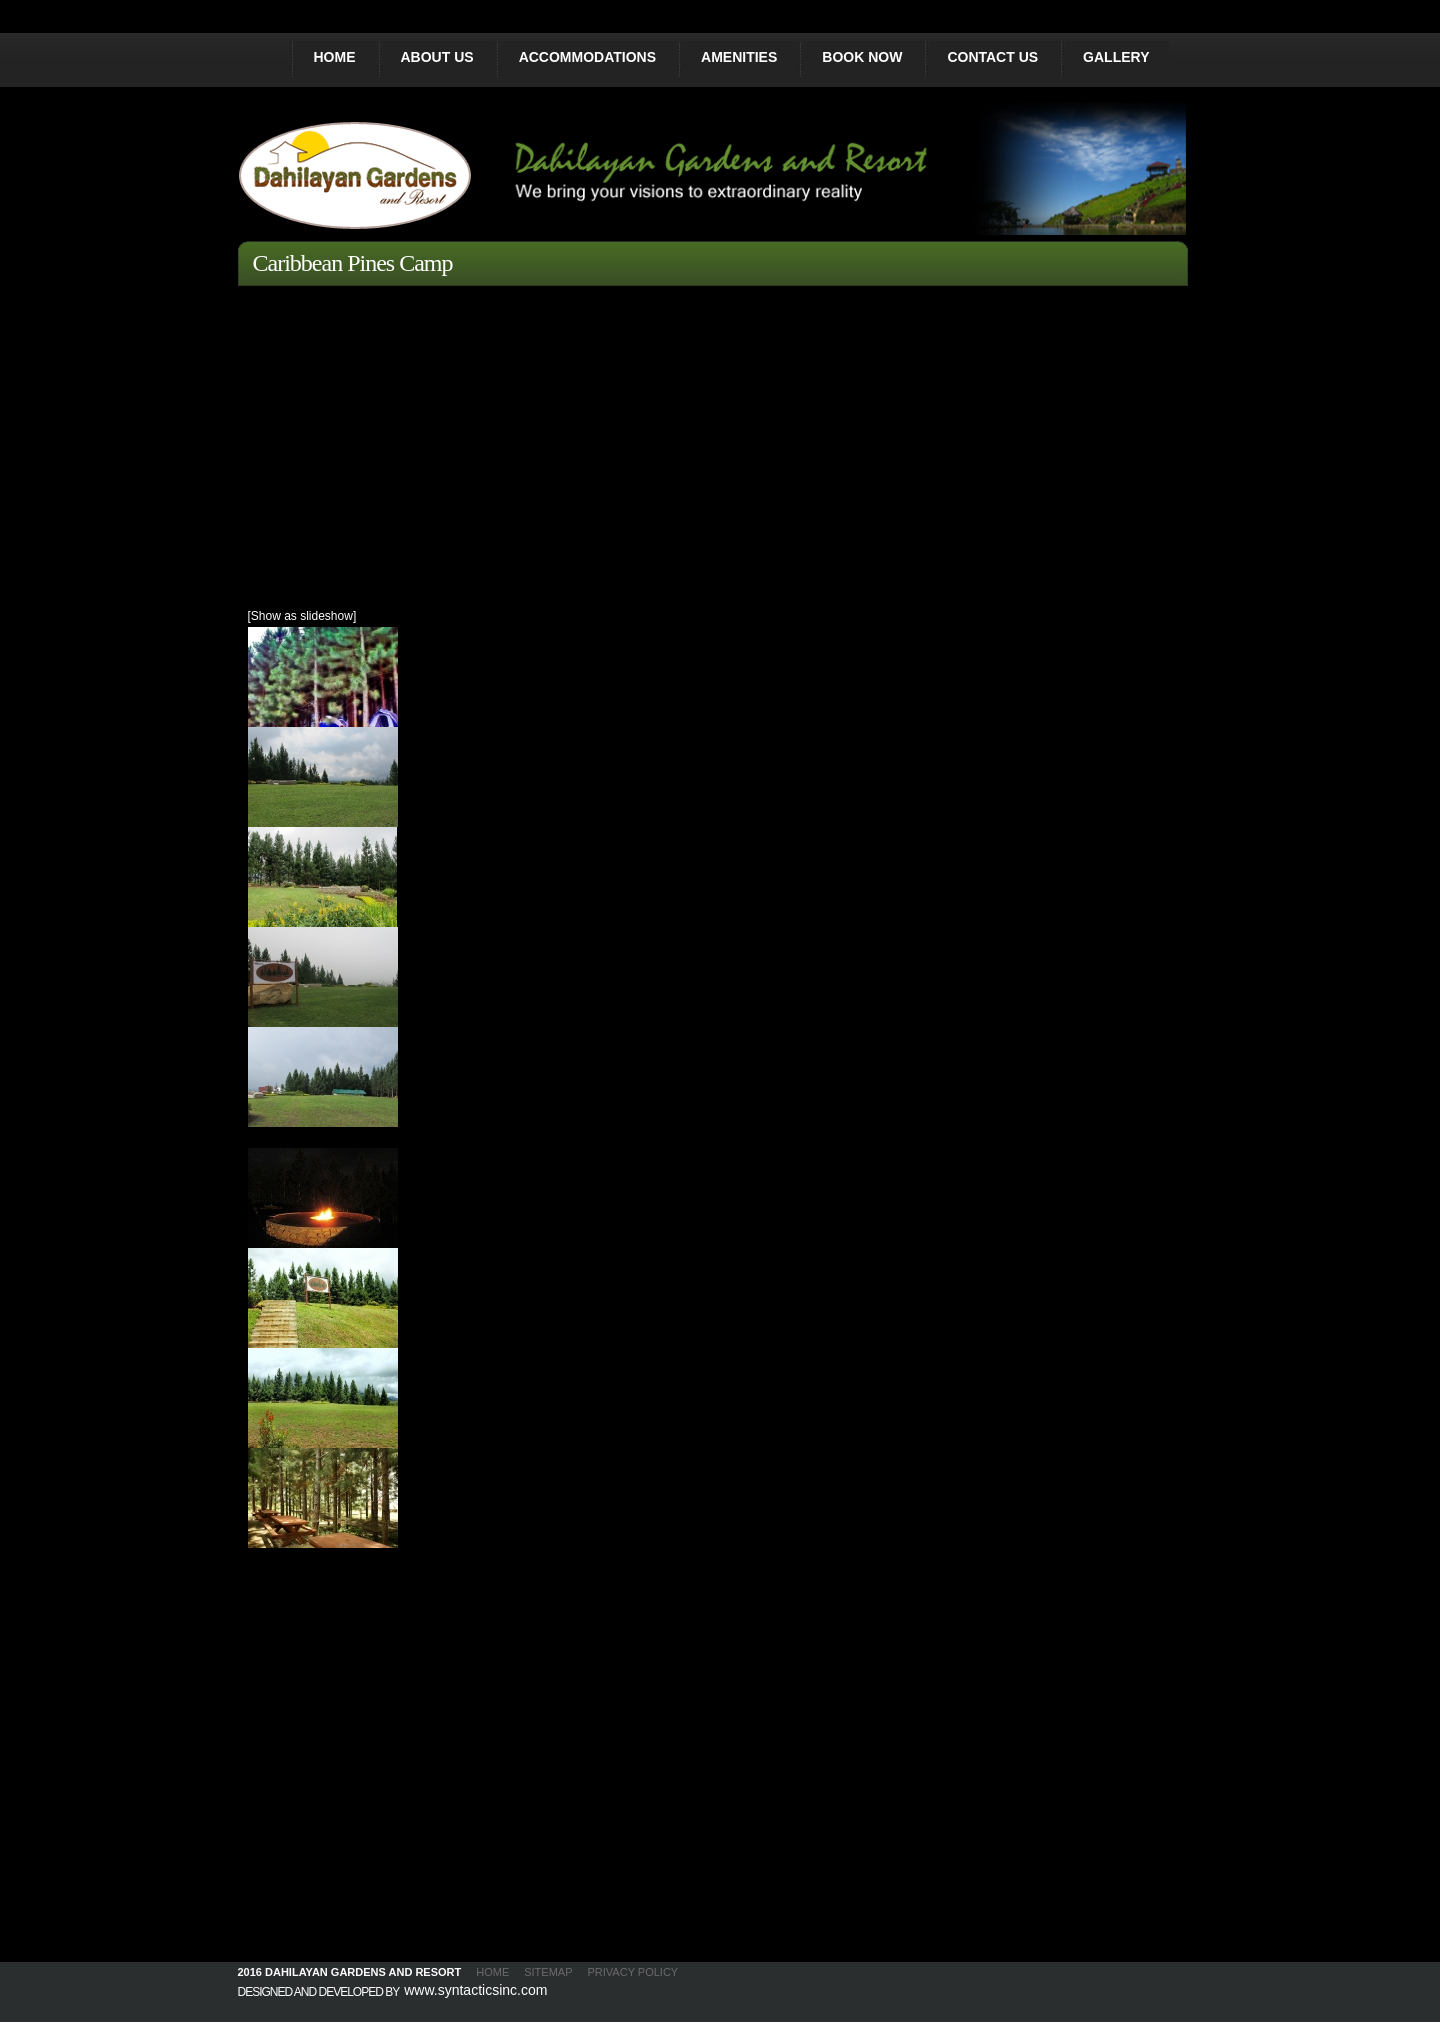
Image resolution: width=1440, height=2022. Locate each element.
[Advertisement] (724, 435)
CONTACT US (992, 57)
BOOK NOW (862, 57)
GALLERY (1116, 57)
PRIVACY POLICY (633, 1972)
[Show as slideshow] (302, 616)
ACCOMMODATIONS (587, 57)
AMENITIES (739, 57)
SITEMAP (548, 1972)
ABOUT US (437, 57)
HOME (335, 57)
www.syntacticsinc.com (475, 1990)
